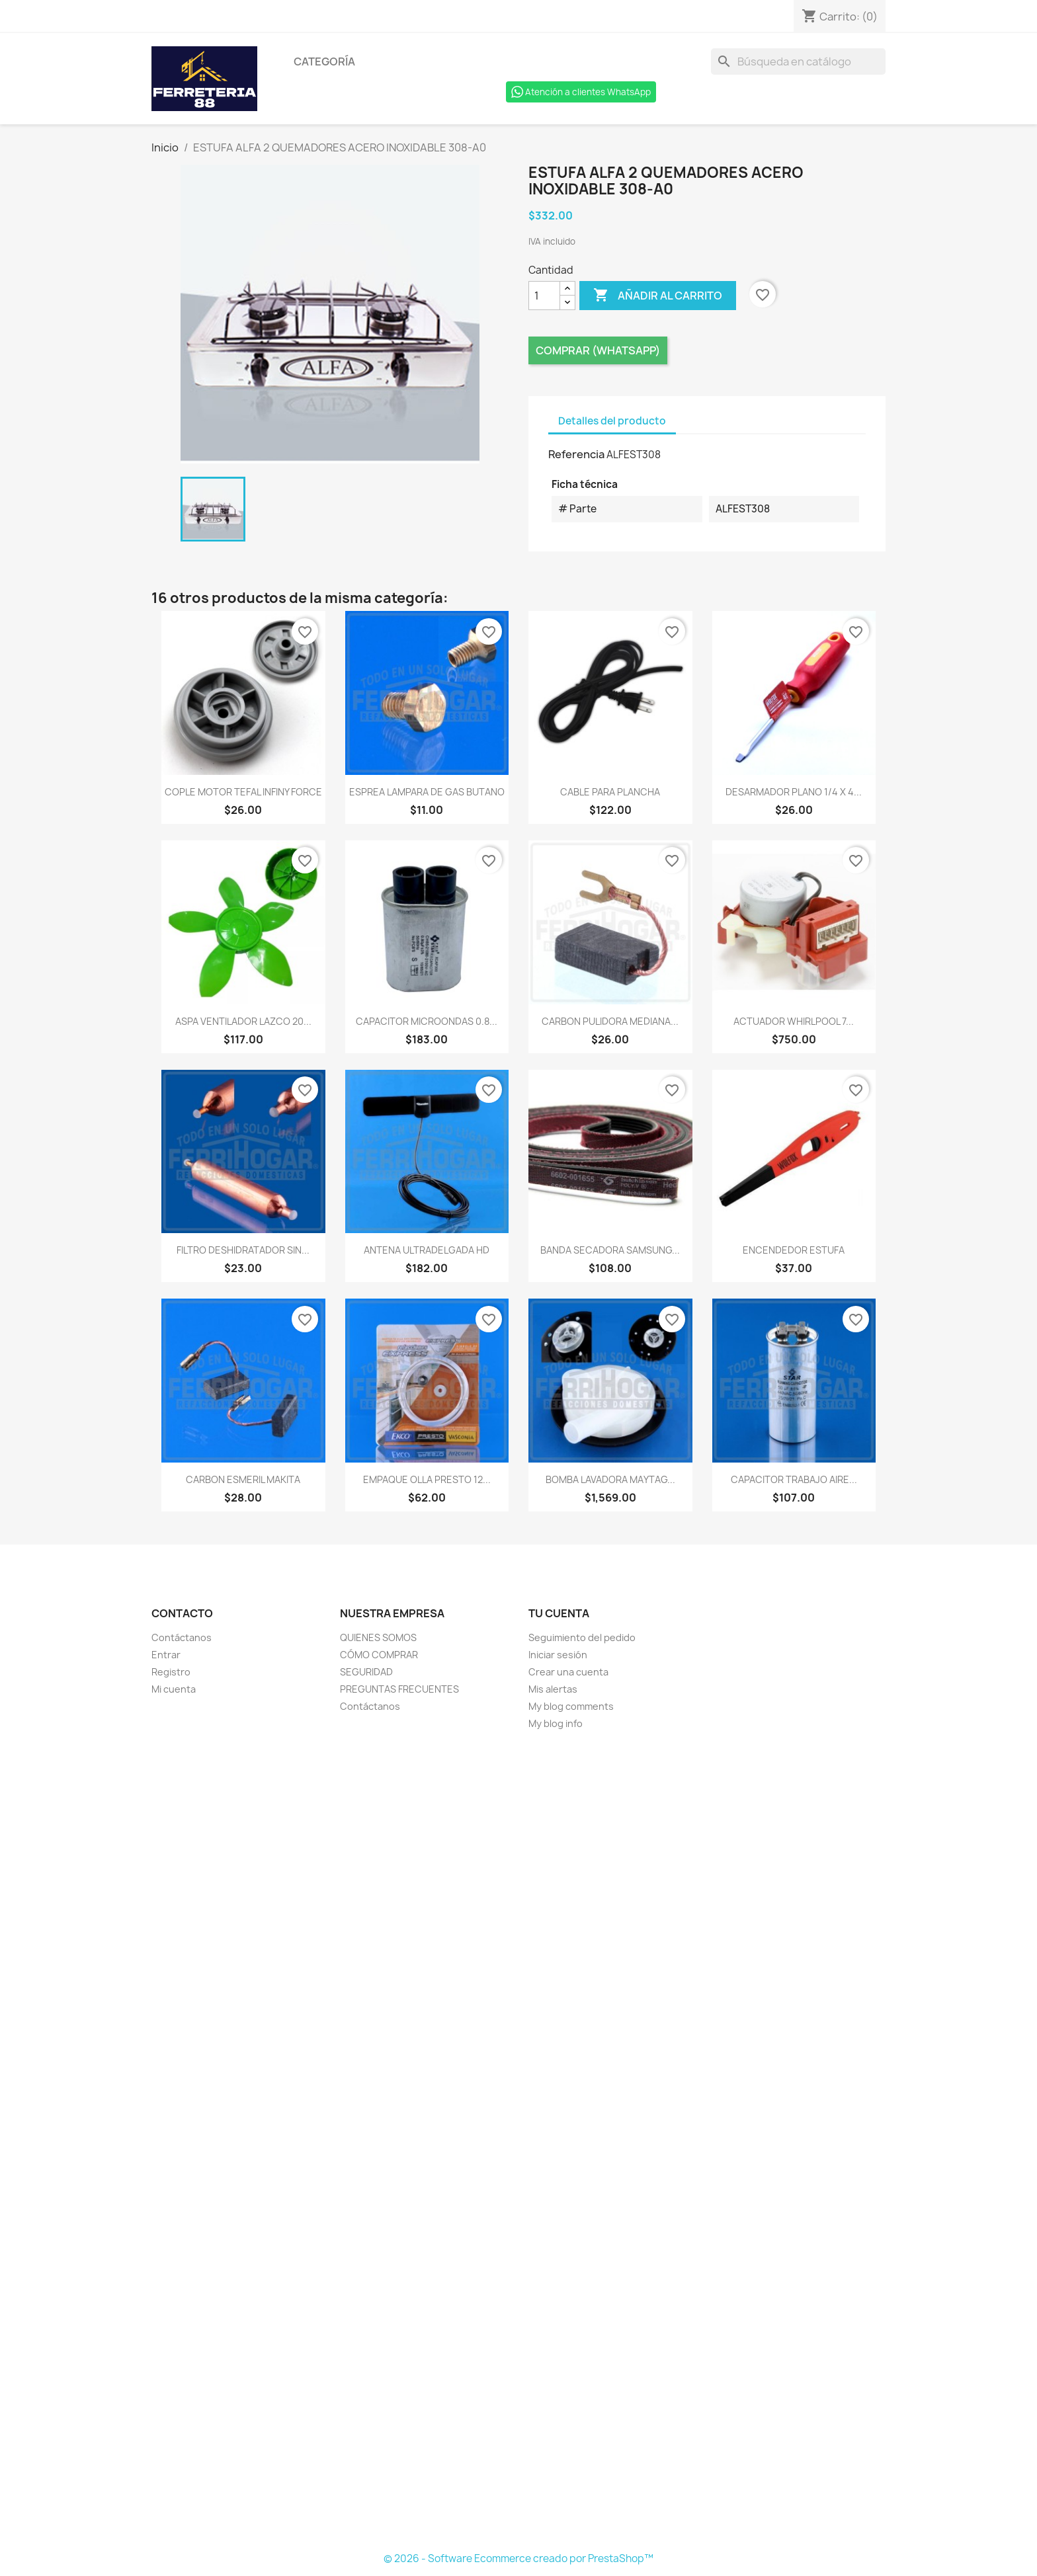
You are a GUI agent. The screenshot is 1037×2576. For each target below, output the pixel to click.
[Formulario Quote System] (518, 2142)
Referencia (576, 454)
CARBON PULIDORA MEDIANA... (610, 1021)
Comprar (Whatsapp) (598, 350)
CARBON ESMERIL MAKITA (243, 1479)
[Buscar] (798, 61)
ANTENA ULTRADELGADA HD (426, 1250)
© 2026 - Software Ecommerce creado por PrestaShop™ (518, 2558)
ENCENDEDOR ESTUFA (794, 1250)
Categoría (324, 61)
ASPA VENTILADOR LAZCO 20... (243, 1021)
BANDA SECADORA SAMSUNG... (610, 1250)
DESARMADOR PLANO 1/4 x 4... (794, 791)
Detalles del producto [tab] (612, 421)
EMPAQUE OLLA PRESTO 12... (427, 1479)
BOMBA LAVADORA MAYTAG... (610, 1479)
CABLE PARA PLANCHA (610, 791)
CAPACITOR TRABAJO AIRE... (794, 1479)
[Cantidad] (544, 295)
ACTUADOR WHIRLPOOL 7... (793, 1021)
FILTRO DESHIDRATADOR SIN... (243, 1250)
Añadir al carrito (657, 295)
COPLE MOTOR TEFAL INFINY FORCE (243, 791)
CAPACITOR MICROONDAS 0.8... (426, 1021)
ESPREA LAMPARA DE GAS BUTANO (427, 791)
